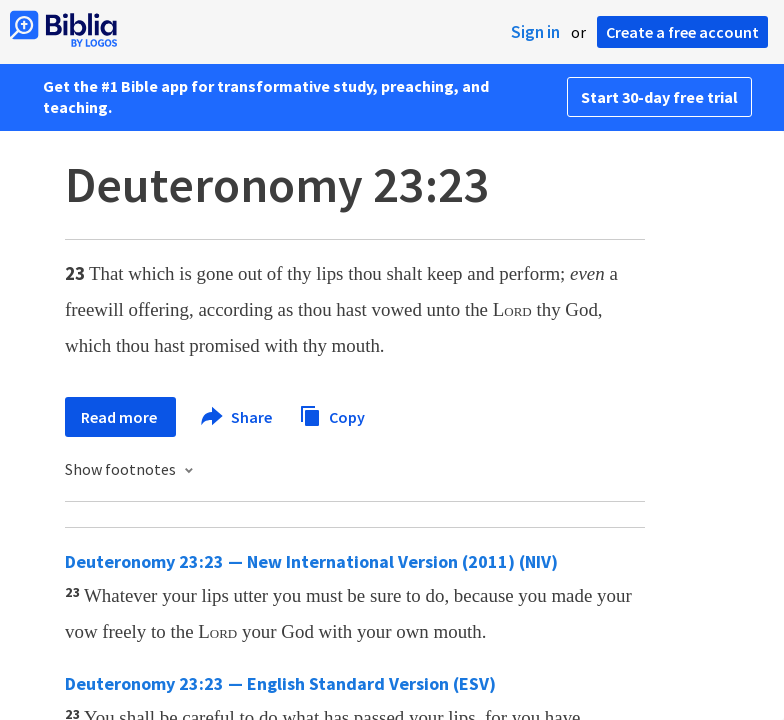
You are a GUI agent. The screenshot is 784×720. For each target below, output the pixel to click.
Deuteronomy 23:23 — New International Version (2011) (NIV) (311, 561)
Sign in (535, 32)
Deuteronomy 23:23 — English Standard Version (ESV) (280, 683)
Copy (332, 414)
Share (237, 417)
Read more (120, 417)
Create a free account (682, 32)
